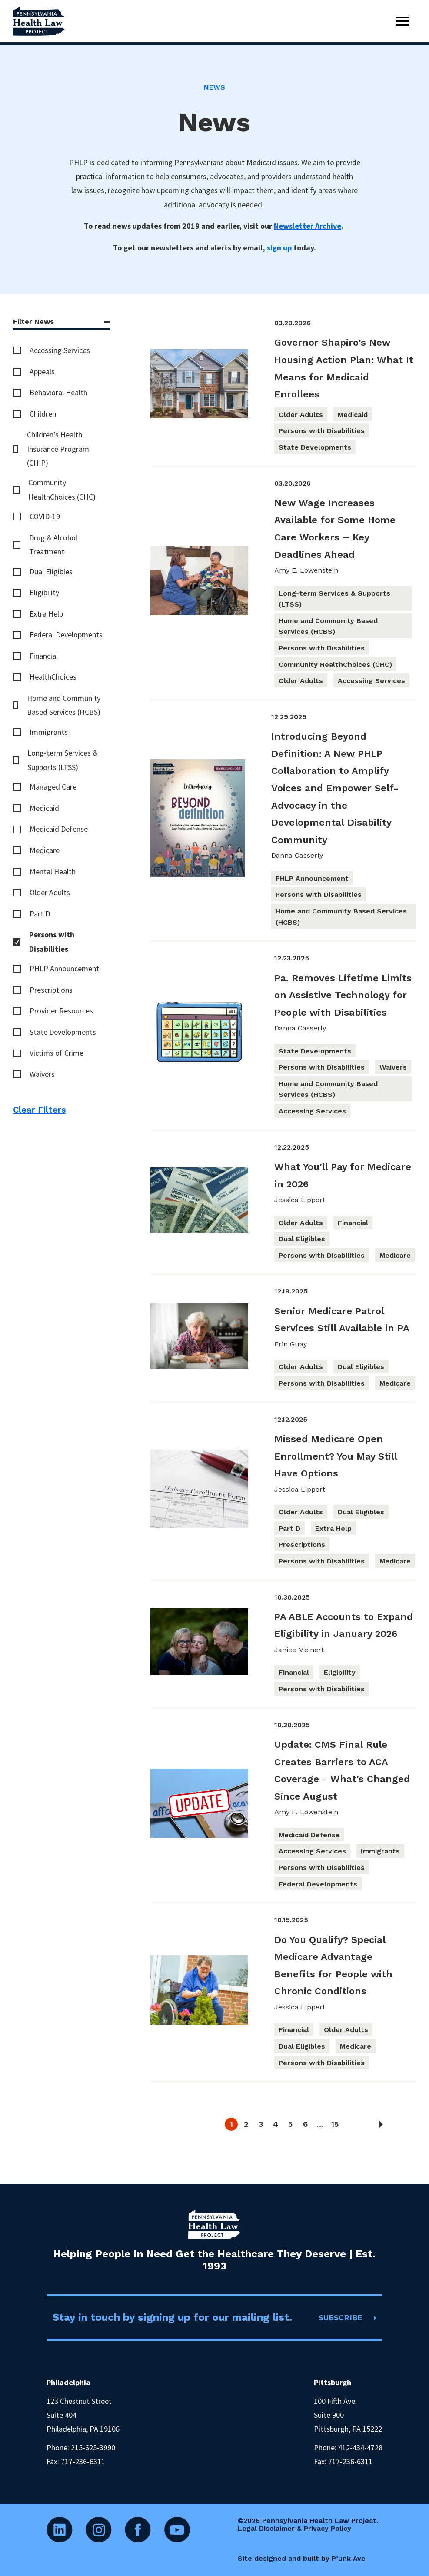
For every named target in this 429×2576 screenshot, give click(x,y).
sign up (279, 248)
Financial (44, 656)
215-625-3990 (93, 2448)
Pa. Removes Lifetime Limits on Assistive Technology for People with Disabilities (343, 995)
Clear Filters (39, 1109)
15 (335, 2124)
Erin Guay (290, 1344)
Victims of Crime (56, 1053)
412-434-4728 (360, 2448)
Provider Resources (61, 1011)
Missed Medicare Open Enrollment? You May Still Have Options (335, 1456)
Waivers (42, 1074)
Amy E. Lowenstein (306, 570)
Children (43, 414)
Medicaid (44, 808)
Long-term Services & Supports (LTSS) (62, 760)
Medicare (45, 850)
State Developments (63, 1032)
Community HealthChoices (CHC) (62, 489)
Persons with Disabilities (51, 941)
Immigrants (49, 732)
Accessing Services (60, 350)
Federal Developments (66, 635)
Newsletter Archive (307, 226)
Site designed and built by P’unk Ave (302, 2558)
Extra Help (46, 614)
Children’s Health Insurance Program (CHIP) (58, 449)
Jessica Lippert (299, 1200)
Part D (40, 914)
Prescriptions (51, 990)
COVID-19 (45, 516)
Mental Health (53, 871)
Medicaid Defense (59, 829)
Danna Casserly (297, 855)
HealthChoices (53, 677)
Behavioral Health (58, 392)
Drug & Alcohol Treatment (53, 545)
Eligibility (44, 592)
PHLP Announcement (64, 968)
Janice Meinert (299, 1650)
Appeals (42, 372)
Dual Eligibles (51, 572)
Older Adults (50, 892)
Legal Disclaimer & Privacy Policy (294, 2528)
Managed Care (53, 787)
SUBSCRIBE (340, 2317)
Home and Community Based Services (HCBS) (63, 705)
